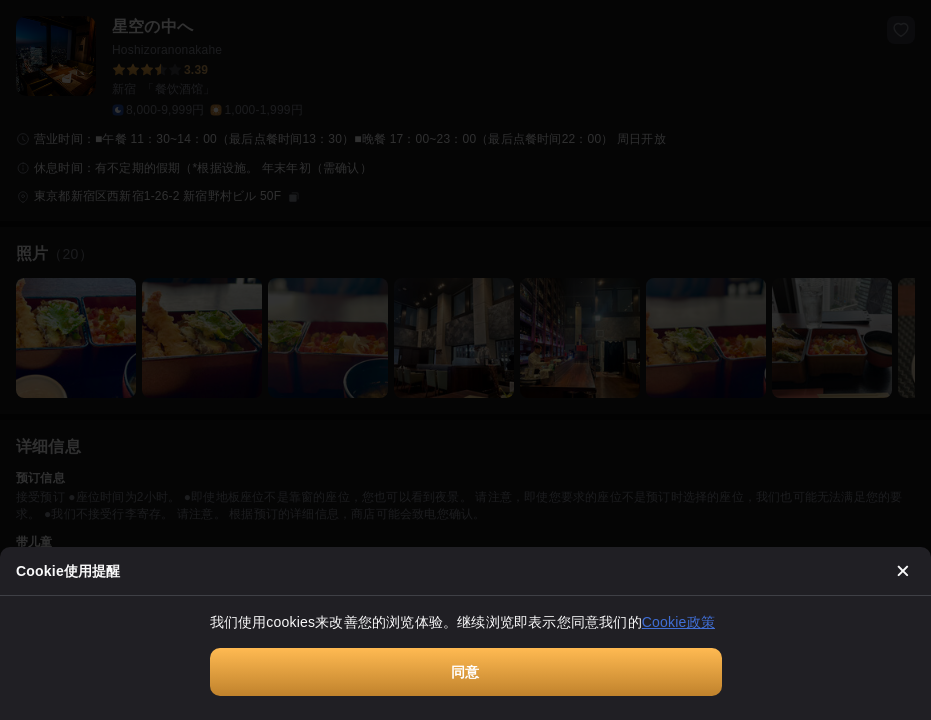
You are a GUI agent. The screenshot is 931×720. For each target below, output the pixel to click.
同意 (465, 672)
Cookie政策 (678, 622)
